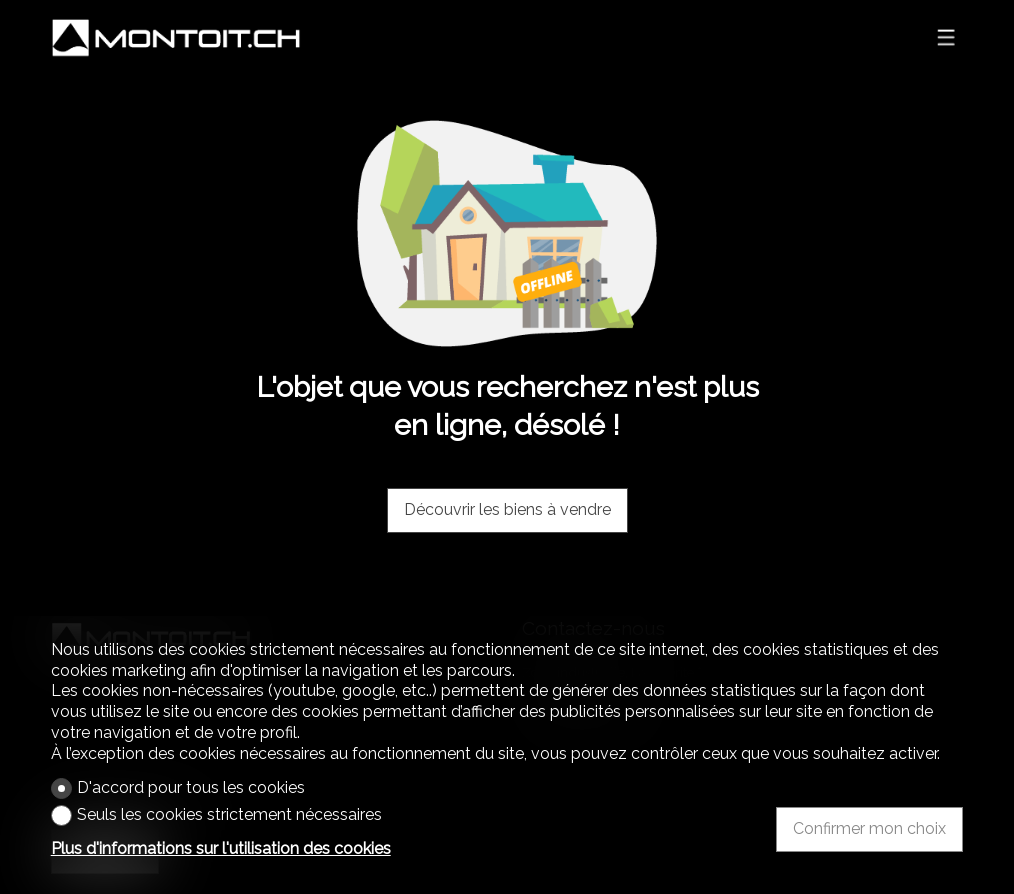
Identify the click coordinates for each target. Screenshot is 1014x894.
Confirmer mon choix (869, 828)
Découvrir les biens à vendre (507, 509)
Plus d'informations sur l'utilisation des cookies (221, 848)
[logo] (176, 38)
